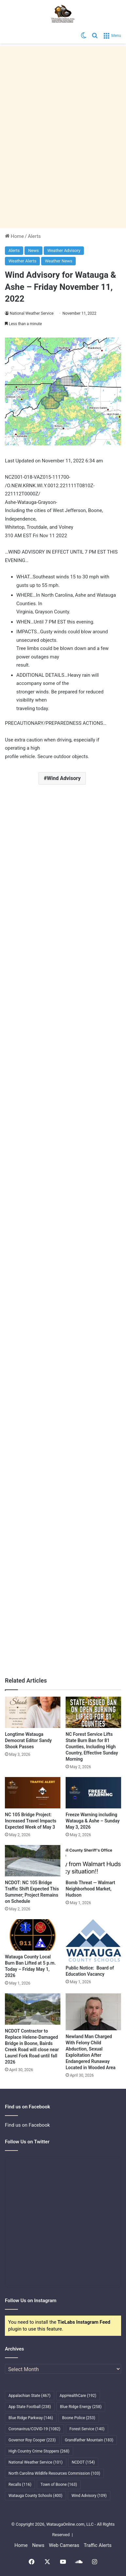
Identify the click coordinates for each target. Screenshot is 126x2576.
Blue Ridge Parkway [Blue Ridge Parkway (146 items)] (30, 2418)
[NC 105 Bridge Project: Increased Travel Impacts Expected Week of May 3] (32, 1792)
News (33, 250)
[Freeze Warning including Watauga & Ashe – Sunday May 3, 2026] (93, 1792)
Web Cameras (64, 2545)
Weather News (58, 260)
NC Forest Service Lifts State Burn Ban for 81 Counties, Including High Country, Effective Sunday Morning (92, 1747)
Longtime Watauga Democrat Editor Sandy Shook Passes (28, 1740)
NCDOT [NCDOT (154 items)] (83, 2462)
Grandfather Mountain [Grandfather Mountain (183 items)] (89, 2440)
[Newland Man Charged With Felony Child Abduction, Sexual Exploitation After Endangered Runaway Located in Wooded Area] (93, 2011)
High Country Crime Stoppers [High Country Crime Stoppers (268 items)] (39, 2451)
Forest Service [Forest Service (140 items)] (87, 2429)
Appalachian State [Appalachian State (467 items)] (29, 2395)
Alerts (34, 236)
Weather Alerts (22, 260)
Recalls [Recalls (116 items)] (19, 2484)
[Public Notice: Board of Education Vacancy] (93, 1940)
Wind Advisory (64, 778)
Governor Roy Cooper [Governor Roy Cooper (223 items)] (32, 2440)
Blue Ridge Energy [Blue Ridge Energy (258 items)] (81, 2406)
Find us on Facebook (27, 2125)
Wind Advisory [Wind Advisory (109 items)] (89, 2495)
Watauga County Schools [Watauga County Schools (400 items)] (35, 2495)
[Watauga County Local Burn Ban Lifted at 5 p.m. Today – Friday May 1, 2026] (32, 1935)
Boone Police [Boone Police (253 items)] (78, 2418)
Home (14, 236)
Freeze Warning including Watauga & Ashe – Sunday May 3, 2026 (92, 1821)
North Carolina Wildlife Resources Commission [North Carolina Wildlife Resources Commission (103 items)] (54, 2473)
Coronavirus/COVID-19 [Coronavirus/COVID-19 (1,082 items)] (34, 2429)
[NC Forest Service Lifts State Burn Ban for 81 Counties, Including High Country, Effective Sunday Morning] (93, 1712)
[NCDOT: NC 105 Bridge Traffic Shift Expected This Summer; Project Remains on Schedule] (32, 1860)
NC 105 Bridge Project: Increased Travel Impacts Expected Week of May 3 (30, 1821)
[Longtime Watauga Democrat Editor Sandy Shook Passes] (32, 1712)
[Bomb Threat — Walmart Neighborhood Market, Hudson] (93, 1860)
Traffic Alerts (97, 2545)
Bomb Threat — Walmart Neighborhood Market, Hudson (90, 1889)
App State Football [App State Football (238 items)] (29, 2406)
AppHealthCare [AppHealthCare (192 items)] (78, 2395)
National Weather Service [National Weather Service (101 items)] (35, 2462)
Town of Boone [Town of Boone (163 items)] (58, 2484)
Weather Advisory (63, 250)
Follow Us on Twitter (27, 2142)
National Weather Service (32, 313)
